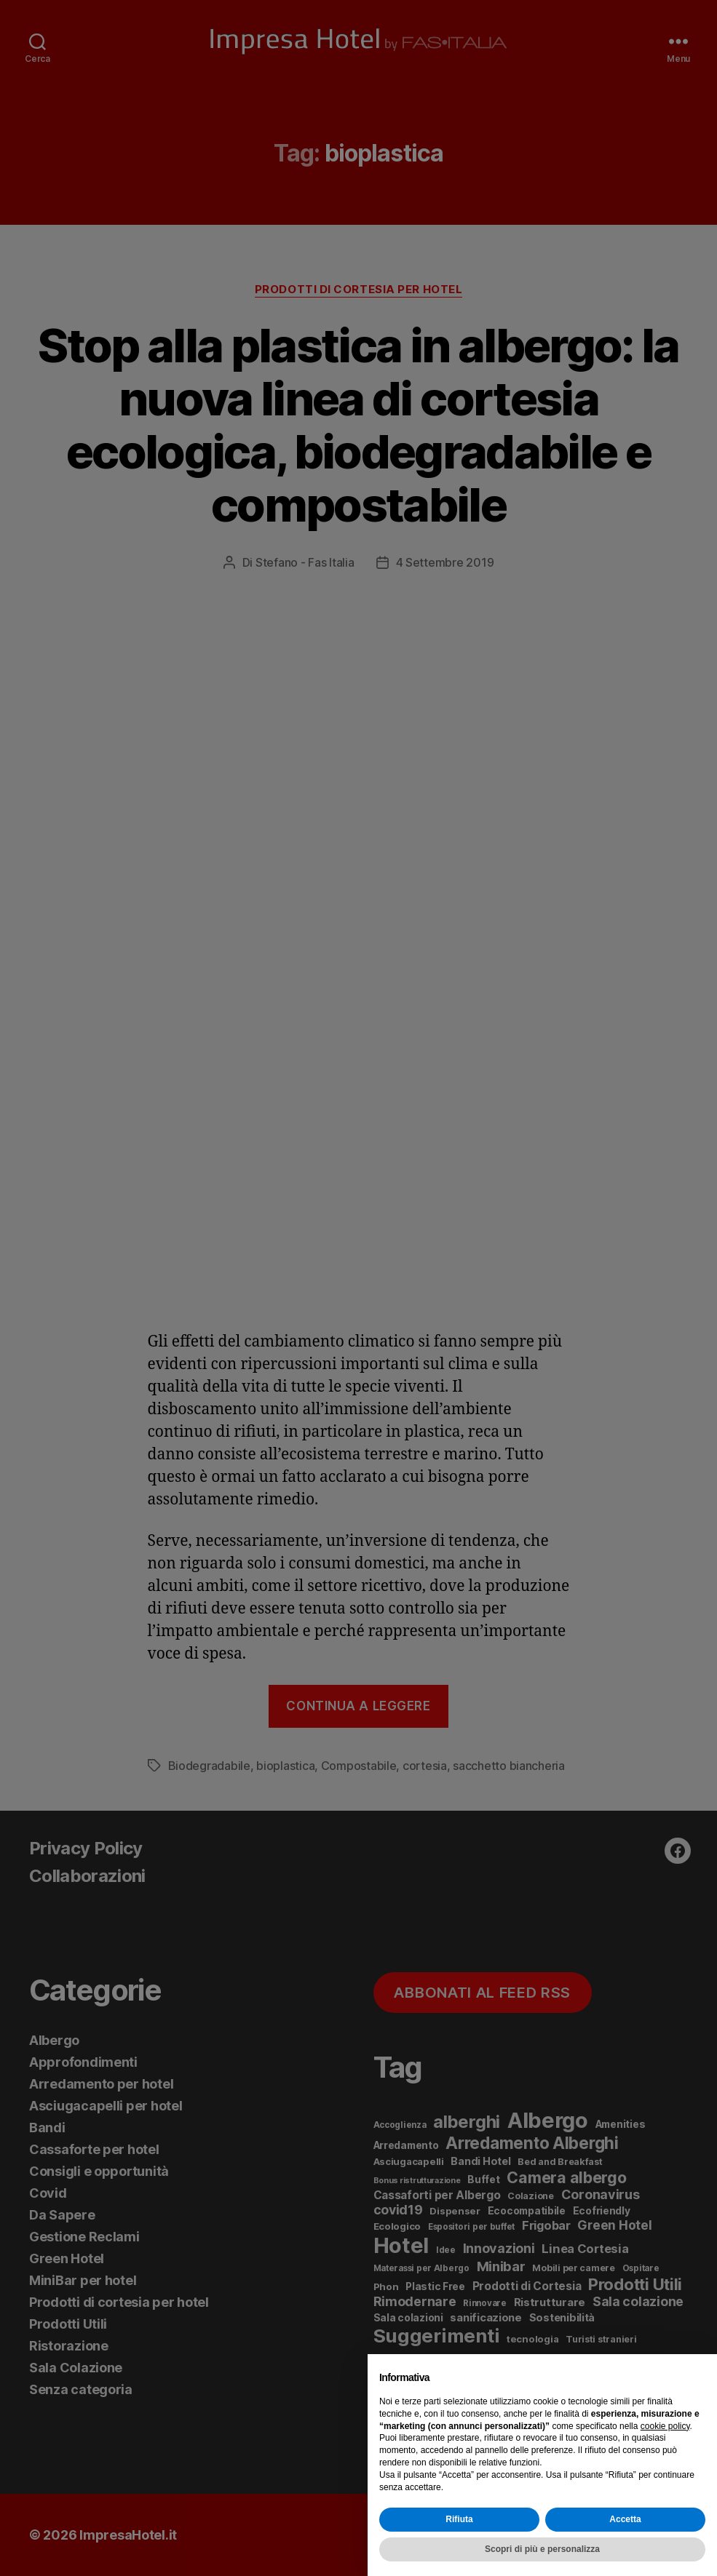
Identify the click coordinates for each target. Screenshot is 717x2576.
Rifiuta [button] (458, 2519)
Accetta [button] (625, 2519)
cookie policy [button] (665, 2426)
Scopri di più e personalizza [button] (542, 2549)
